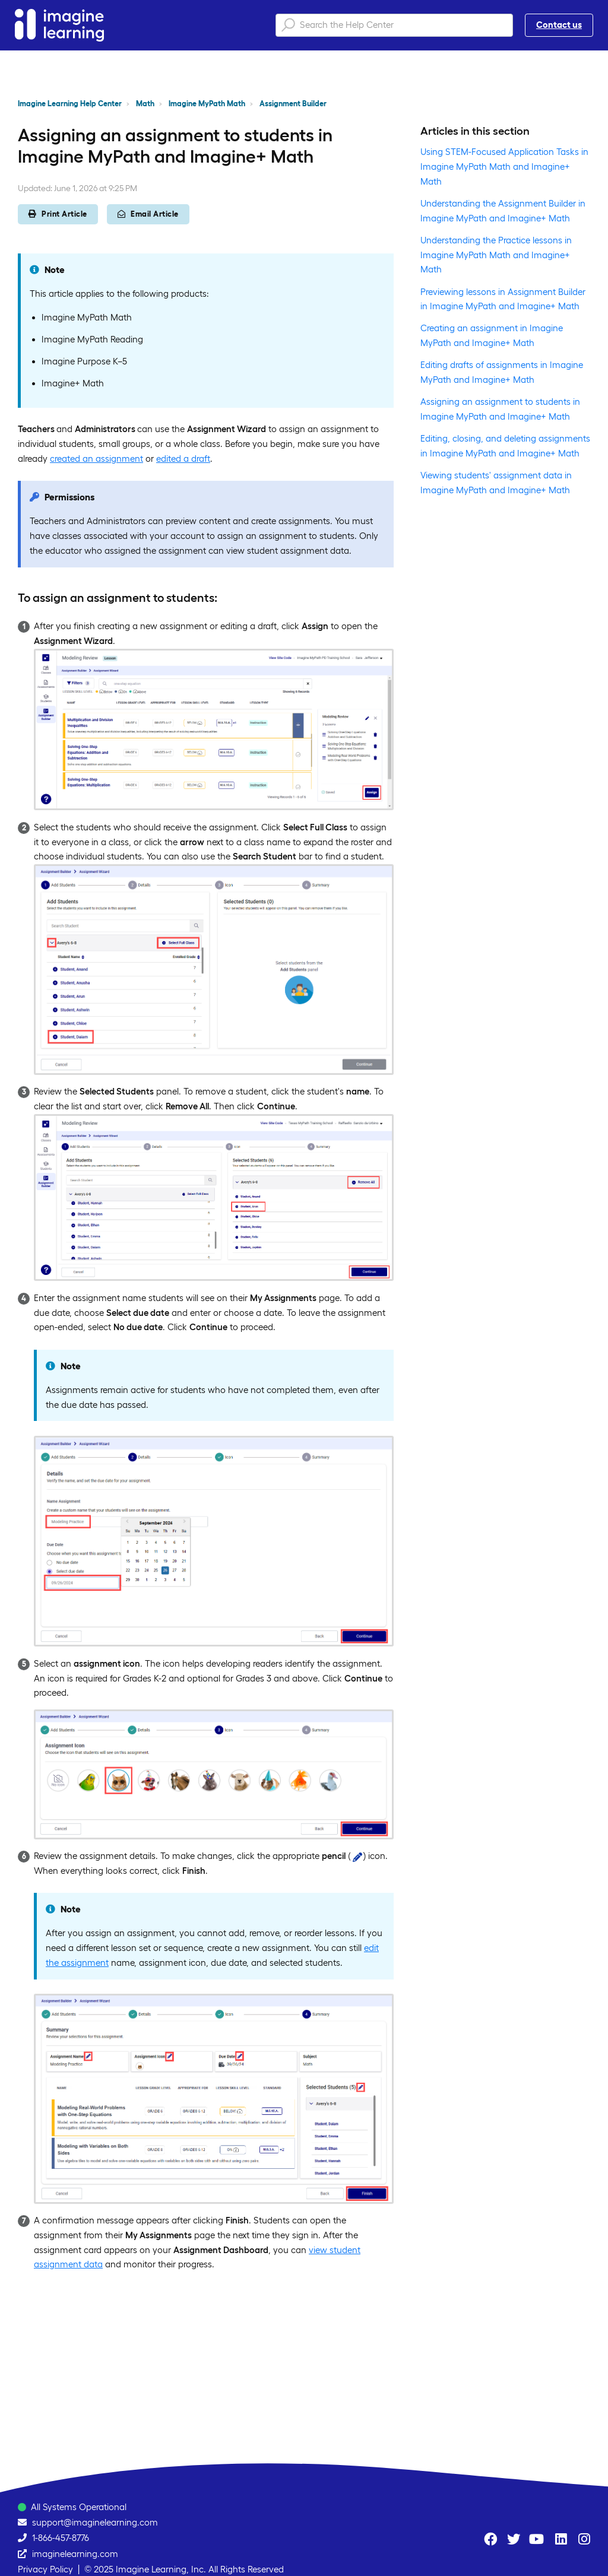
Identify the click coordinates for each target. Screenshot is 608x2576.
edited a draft (183, 458)
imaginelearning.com (75, 2554)
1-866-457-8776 (60, 2538)
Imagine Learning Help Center (70, 103)
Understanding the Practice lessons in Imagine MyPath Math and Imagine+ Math (496, 255)
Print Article (57, 214)
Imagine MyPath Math (207, 103)
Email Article (148, 214)
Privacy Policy (45, 2569)
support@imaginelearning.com (95, 2522)
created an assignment (96, 458)
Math (145, 103)
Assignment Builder (293, 103)
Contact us (559, 25)
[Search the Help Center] (394, 25)
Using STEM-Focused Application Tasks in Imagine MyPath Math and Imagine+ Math (504, 166)
